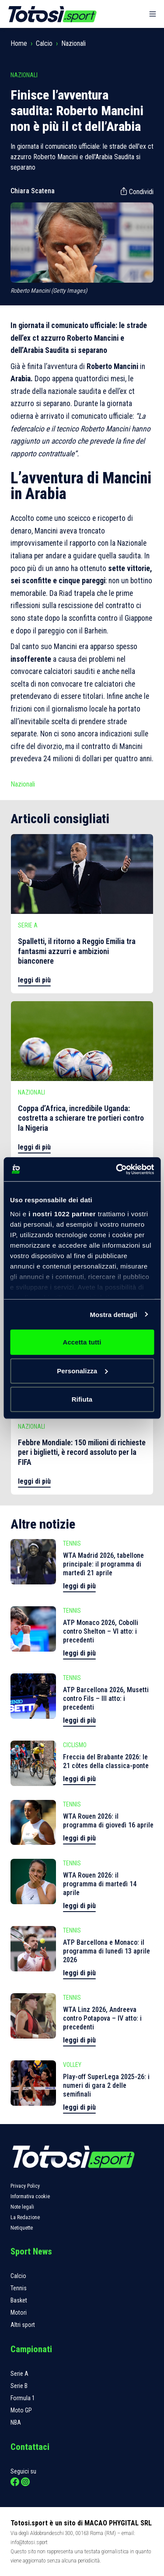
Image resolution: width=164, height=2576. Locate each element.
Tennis (18, 2288)
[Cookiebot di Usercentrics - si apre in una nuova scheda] (117, 1169)
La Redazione (25, 2217)
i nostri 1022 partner (62, 1213)
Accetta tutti (82, 1342)
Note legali (22, 2207)
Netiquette (21, 2228)
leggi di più (34, 980)
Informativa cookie (30, 2196)
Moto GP (21, 2410)
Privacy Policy (25, 2186)
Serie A (19, 2373)
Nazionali (73, 43)
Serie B (19, 2385)
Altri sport (22, 2324)
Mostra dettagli (113, 1314)
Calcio (44, 43)
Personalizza (82, 1370)
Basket (18, 2300)
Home (18, 43)
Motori (18, 2312)
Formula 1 (22, 2398)
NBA (15, 2422)
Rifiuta (82, 1399)
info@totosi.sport (29, 2542)
